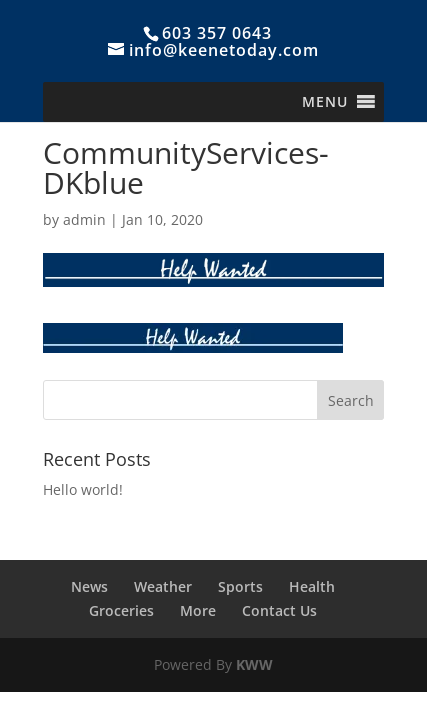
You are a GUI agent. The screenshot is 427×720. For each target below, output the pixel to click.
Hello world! (83, 489)
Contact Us (279, 610)
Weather (163, 586)
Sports (240, 586)
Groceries (121, 610)
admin (84, 219)
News (89, 586)
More (198, 610)
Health (312, 586)
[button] (325, 102)
